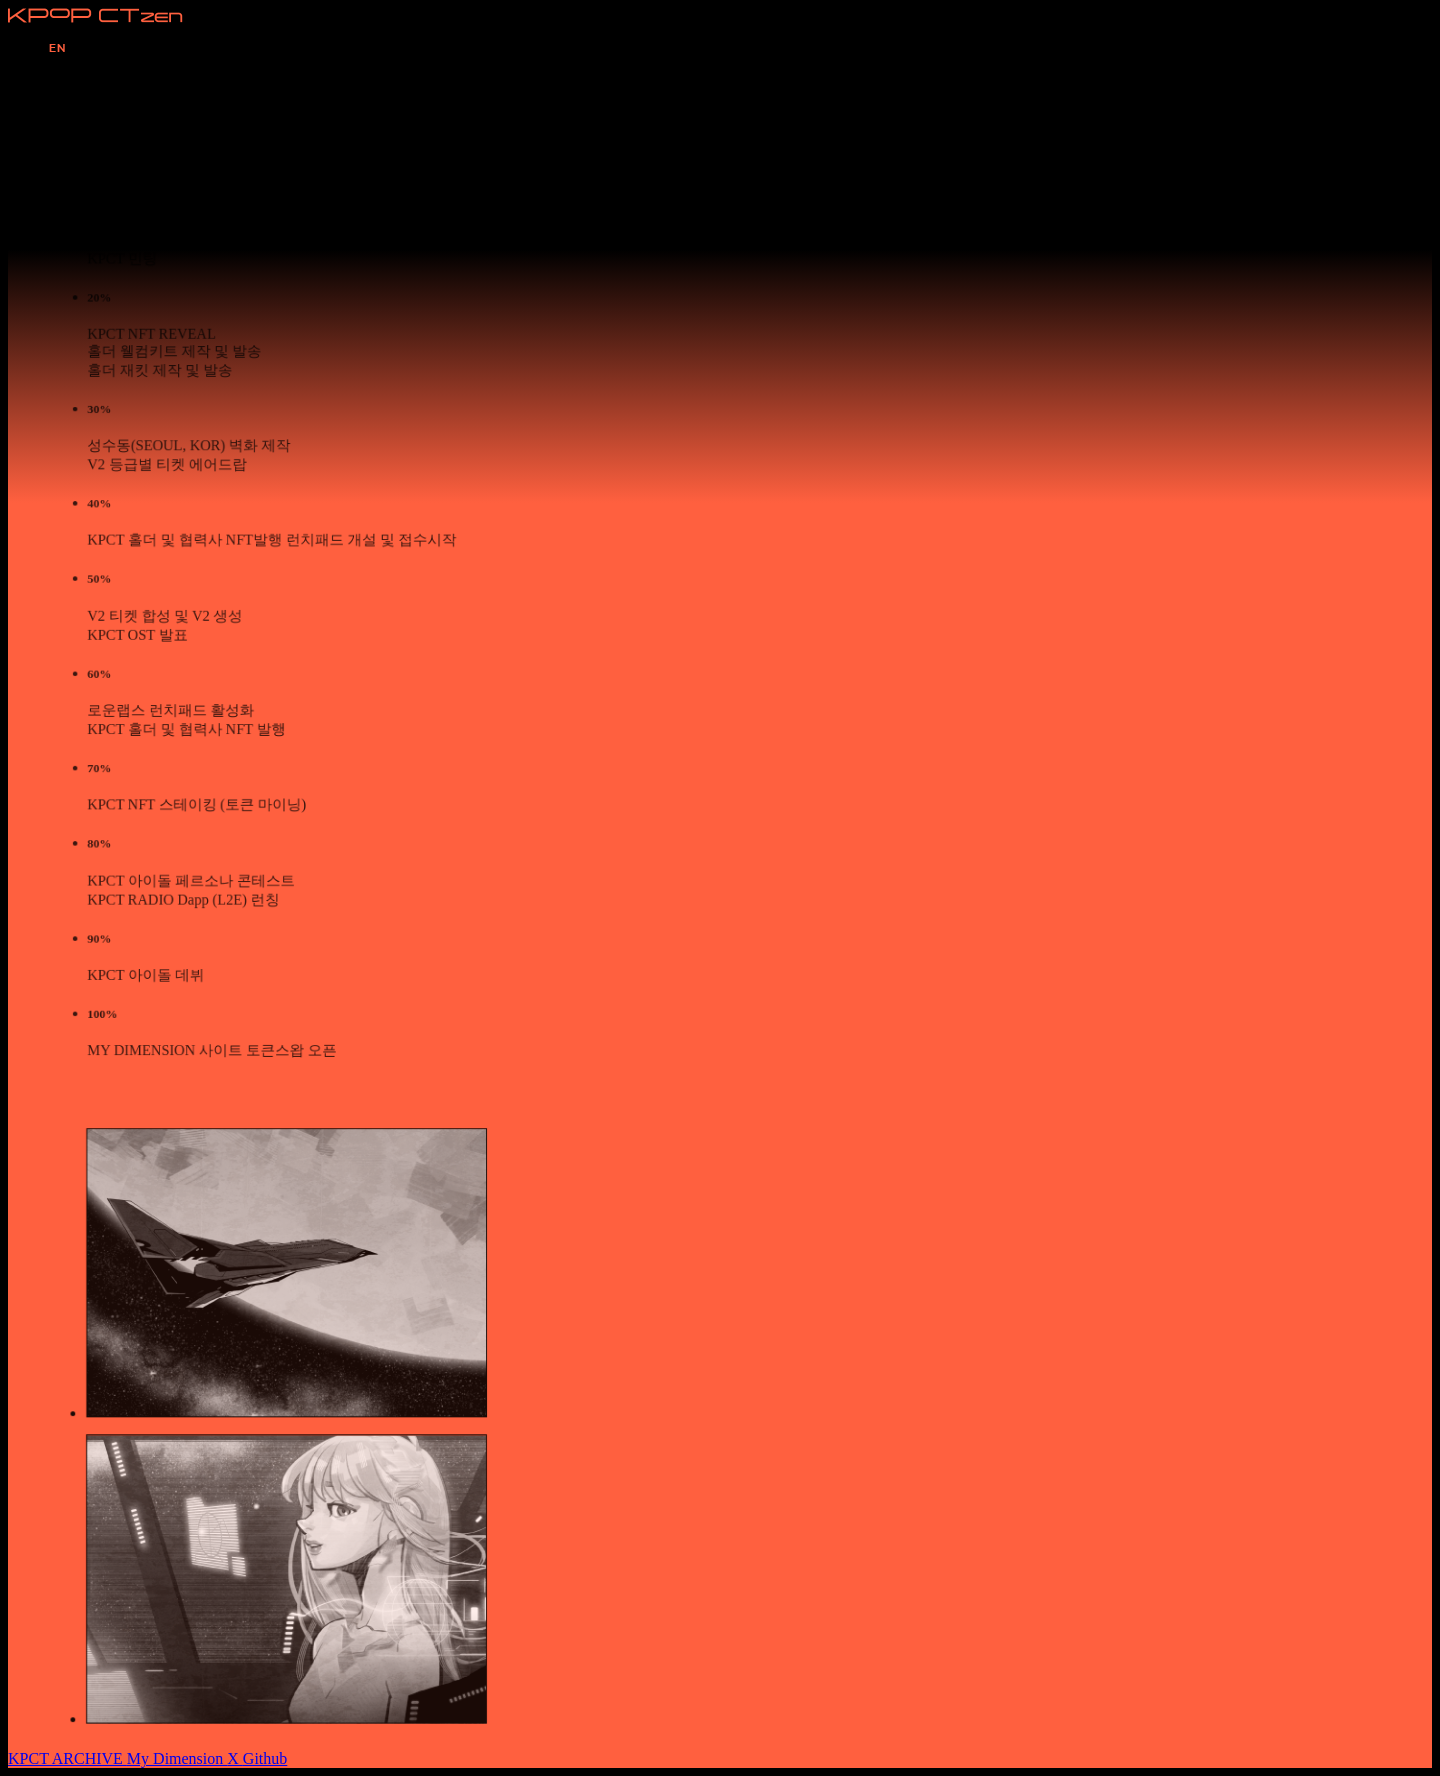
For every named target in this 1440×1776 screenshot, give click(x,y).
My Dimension (177, 1758)
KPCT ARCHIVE (67, 1758)
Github (265, 1758)
